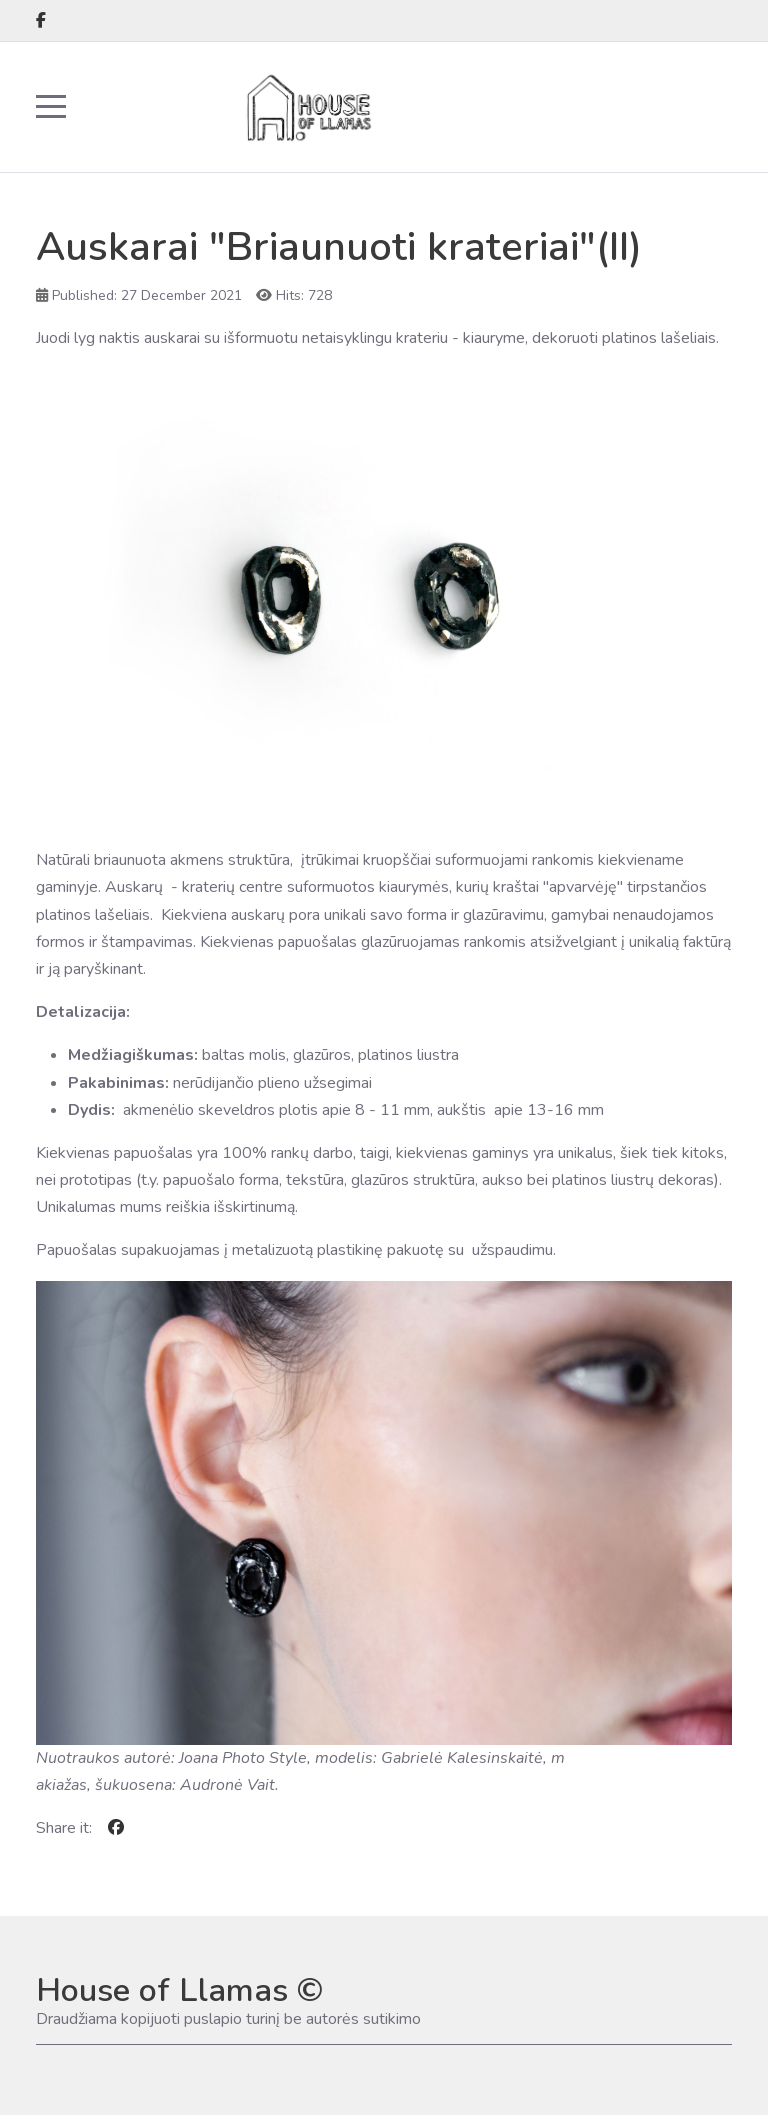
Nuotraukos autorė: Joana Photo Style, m (182, 1758)
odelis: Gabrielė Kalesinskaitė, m (447, 1758)
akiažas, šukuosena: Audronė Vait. (157, 1785)
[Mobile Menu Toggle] (51, 107)
